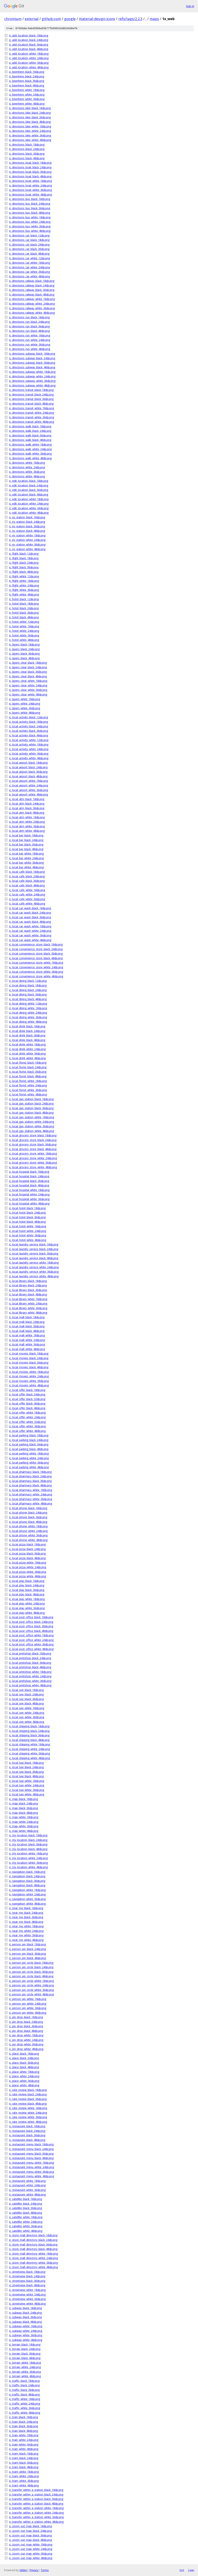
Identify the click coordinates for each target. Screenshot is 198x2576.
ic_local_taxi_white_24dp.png (26, 1785)
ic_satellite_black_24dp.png (25, 2203)
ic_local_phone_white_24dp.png (28, 1531)
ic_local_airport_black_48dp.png (28, 776)
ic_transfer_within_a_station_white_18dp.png (36, 2508)
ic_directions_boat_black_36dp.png (30, 172)
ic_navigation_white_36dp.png (27, 1899)
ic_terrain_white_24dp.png (25, 2367)
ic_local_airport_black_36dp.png (28, 771)
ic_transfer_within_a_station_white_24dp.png (36, 2512)
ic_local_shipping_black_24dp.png (29, 1731)
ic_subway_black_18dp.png (25, 2308)
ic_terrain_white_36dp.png (25, 2372)
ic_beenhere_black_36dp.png (26, 81)
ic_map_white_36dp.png (23, 1826)
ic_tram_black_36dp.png (23, 2462)
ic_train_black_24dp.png (23, 2422)
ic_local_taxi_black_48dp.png (26, 1776)
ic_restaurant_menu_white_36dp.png (31, 2172)
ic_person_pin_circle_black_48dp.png (31, 1976)
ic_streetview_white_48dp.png (27, 2303)
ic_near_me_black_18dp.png (26, 1908)
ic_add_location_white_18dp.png (29, 53)
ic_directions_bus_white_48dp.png (29, 231)
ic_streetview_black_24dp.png (27, 2276)
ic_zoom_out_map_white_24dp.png (30, 2549)
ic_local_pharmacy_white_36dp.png (30, 1499)
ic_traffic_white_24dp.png (24, 2403)
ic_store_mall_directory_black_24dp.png (33, 2240)
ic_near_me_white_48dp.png (26, 1940)
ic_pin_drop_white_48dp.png (26, 2049)
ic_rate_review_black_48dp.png (28, 2103)
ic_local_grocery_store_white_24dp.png (33, 1158)
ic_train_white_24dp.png (23, 2440)
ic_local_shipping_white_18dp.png (29, 1744)
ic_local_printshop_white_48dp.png (30, 1685)
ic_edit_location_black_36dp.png (28, 490)
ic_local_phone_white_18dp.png (28, 1526)
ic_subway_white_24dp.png (25, 2331)
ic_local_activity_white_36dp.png (28, 753)
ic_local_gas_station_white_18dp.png (31, 1117)
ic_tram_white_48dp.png (24, 2485)
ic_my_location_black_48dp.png (28, 1849)
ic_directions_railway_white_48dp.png (32, 312)
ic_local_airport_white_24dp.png (28, 785)
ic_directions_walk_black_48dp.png (30, 440)
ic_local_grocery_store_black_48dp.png (32, 1149)
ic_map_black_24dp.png (23, 1803)
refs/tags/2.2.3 (130, 18)
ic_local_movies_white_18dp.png (29, 1372)
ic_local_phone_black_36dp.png (28, 1517)
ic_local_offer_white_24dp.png (27, 1417)
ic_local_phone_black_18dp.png (28, 1508)
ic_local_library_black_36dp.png (28, 1290)
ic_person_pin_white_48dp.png (27, 2012)
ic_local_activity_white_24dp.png (28, 749)
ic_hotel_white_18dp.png (24, 626)
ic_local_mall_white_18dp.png (27, 1335)
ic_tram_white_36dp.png (24, 2481)
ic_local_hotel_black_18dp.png (27, 1208)
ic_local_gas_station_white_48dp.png (31, 1131)
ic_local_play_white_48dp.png (27, 1613)
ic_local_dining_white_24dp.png (28, 1012)
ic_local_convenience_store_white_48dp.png (36, 976)
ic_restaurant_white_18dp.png (27, 2181)
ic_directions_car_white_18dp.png (29, 262)
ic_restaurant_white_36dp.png (27, 2190)
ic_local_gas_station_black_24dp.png (31, 1103)
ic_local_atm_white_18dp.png (27, 817)
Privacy (33, 2570)
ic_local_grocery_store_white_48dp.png (33, 1167)
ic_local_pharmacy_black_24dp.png (30, 1476)
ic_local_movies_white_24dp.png (29, 1376)
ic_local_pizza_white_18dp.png (27, 1562)
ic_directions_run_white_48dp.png (29, 349)
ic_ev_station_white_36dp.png (27, 544)
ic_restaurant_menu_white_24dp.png (31, 2167)
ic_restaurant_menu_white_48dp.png (31, 2176)
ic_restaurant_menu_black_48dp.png (31, 2158)
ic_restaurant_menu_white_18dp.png (31, 2162)
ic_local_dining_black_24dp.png (28, 990)
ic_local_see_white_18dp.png (26, 1708)
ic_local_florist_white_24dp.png (28, 1085)
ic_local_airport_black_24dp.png (28, 767)
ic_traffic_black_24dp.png (24, 2385)
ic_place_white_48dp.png (24, 2085)
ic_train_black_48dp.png (23, 2431)
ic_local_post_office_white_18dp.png (31, 1635)
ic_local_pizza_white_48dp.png (27, 1576)
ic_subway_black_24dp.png (25, 2312)
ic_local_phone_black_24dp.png (28, 1512)
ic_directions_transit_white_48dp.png (31, 422)
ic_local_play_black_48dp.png (26, 1594)
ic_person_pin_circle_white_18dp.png (31, 1981)
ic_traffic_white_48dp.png (24, 2412)
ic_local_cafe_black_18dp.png (27, 871)
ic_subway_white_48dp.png (25, 2340)
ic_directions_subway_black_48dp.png (32, 367)
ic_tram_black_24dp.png (23, 2458)
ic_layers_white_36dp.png (24, 708)
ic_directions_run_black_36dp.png (29, 326)
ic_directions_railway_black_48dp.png (31, 294)
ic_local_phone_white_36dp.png (28, 1535)
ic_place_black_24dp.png (24, 2058)
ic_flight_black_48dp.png (23, 571)
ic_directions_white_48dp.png (27, 476)
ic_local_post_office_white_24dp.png (31, 1640)
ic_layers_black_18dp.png (24, 644)
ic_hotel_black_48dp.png (24, 617)
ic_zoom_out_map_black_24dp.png (30, 2531)
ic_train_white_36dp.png (23, 2444)
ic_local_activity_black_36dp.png (28, 731)
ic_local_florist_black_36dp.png (27, 1071)
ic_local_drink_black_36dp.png (27, 1035)
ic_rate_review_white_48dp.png (28, 2122)
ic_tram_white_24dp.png (24, 2476)
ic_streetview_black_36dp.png (27, 2281)
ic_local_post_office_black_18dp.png (31, 1617)
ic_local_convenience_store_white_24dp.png (36, 967)
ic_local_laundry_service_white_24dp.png (34, 1267)
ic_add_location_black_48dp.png (28, 49)
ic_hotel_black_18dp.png (24, 603)
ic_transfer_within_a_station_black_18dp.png (36, 2490)
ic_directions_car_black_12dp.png (29, 235)
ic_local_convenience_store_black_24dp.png (36, 949)
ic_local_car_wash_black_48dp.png (30, 921)
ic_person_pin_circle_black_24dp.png (31, 1967)
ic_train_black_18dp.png (23, 2417)
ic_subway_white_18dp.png (25, 2326)
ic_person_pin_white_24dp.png (27, 2003)
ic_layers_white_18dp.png (24, 699)
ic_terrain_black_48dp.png (24, 2358)
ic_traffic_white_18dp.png (24, 2399)
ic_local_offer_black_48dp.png (27, 1408)
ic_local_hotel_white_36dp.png (27, 1235)
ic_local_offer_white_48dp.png (27, 1431)
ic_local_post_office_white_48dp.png (31, 1649)
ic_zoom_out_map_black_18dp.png (30, 2526)
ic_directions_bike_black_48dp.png (30, 122)
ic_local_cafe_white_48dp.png (27, 903)
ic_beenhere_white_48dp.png (26, 103)
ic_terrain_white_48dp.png (25, 2376)
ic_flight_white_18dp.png (24, 581)
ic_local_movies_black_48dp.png (28, 1367)
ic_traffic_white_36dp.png (24, 2408)
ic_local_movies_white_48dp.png (29, 1385)
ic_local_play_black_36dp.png (26, 1590)
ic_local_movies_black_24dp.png (28, 1358)
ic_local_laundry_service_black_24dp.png (33, 1249)
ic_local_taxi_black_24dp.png (26, 1767)
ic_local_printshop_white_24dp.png (30, 1676)
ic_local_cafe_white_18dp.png (27, 890)
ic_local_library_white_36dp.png (28, 1308)
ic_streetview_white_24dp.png (27, 2294)
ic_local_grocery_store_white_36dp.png (33, 1162)
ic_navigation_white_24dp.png (27, 1894)
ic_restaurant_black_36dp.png (27, 2135)
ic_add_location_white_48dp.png (29, 67)
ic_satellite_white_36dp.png (25, 2226)
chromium (12, 18)
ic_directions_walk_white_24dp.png (30, 449)
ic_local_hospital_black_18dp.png (29, 1171)
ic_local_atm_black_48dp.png (26, 812)
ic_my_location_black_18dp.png (28, 1835)
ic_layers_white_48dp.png (24, 712)
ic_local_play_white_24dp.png (27, 1603)
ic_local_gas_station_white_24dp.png (31, 1121)
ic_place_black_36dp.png (24, 2062)
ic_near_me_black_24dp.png (26, 1912)
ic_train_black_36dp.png (23, 2426)
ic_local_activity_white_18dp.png (28, 744)
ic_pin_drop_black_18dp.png (26, 2017)
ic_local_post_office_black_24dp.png (31, 1622)
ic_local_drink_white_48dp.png (27, 1058)
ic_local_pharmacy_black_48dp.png (30, 1485)
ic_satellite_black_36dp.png (25, 2208)
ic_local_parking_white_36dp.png (29, 1462)
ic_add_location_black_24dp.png (28, 40)
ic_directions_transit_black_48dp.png (31, 403)
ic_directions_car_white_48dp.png (29, 276)
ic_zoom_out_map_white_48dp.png (30, 2558)
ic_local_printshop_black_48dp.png (30, 1667)
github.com (51, 18)
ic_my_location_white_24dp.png (28, 1858)
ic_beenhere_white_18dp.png (26, 90)
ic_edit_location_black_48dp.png (28, 494)
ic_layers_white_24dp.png (24, 703)
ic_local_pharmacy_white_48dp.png (30, 1503)
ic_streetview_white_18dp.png (27, 2290)
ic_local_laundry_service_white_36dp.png (34, 1271)
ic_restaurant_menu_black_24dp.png (31, 2149)
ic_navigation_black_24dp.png (27, 1876)
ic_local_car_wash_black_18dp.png (30, 908)
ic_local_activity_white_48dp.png (28, 758)
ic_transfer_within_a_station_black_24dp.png (36, 2494)
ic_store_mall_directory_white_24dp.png (33, 2258)
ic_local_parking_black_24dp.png (28, 1440)
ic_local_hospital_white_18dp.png (29, 1190)
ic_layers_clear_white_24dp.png (28, 685)
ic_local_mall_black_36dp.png (26, 1326)
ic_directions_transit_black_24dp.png (31, 394)
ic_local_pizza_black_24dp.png (27, 1549)
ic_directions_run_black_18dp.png (29, 317)
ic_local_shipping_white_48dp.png (29, 1758)
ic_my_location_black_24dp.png (28, 1840)
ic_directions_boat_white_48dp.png (30, 194)
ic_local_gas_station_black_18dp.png (31, 1099)
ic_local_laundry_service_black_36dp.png (33, 1253)
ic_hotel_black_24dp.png (24, 608)
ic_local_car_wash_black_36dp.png (30, 917)
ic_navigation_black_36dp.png (27, 1881)
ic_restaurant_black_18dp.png (27, 2126)
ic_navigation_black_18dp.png (27, 1872)
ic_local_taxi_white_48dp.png (26, 1794)
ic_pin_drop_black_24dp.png (26, 2022)
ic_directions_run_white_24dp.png (29, 340)
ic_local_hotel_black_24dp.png (27, 1212)
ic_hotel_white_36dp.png (24, 635)
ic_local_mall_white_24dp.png (27, 1340)
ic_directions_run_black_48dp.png (29, 331)
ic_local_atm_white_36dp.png (27, 826)
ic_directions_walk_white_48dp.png (30, 458)
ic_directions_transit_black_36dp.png (31, 399)
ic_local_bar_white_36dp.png (26, 862)
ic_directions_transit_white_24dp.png (31, 412)
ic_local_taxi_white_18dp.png (26, 1781)
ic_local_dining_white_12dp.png (28, 1003)
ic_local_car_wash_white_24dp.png (30, 931)
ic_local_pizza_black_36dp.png (27, 1553)
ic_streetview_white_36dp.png (27, 2299)
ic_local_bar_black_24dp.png (26, 840)
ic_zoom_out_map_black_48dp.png (30, 2540)
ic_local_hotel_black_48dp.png (27, 1221)
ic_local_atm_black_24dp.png (26, 803)
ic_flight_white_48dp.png (24, 594)
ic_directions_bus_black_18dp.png (29, 199)
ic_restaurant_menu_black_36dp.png (31, 2153)
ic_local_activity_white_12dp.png (28, 740)
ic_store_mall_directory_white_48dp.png (33, 2267)
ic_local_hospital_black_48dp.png (29, 1185)
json (191, 2570)
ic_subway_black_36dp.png (25, 2317)
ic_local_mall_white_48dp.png (27, 1349)
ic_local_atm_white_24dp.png (27, 821)
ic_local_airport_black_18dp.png (28, 762)
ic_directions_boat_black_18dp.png (30, 162)
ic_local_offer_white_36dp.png (27, 1426)
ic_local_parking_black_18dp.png (28, 1435)
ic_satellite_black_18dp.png (25, 2199)
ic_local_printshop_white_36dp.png (30, 1681)
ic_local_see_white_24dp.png (26, 1713)
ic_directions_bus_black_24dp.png (29, 203)
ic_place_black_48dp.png (24, 2067)
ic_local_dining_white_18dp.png (28, 1008)
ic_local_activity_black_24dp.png (28, 726)
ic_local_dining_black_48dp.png (28, 999)
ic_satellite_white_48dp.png (25, 2231)
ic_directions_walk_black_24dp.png (30, 431)
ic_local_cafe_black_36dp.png (27, 881)
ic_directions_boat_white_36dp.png (30, 190)
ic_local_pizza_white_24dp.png (27, 1567)
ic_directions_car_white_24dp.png (29, 267)
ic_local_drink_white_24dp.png (27, 1049)
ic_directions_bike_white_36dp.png (30, 135)
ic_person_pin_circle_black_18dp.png (31, 1962)
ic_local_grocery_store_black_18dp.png (32, 1135)
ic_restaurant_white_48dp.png (27, 2194)
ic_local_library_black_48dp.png (28, 1294)
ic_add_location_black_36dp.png (28, 44)
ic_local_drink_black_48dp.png (27, 1040)
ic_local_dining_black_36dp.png (28, 994)
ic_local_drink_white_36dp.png (27, 1053)
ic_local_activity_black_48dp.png (28, 735)
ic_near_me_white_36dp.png (26, 1935)
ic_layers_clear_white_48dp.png (28, 694)
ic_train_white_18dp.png (23, 2435)
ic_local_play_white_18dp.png (27, 1599)
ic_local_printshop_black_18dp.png (30, 1653)
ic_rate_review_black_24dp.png (28, 2094)
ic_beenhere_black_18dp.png (26, 72)
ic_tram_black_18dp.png (23, 2453)
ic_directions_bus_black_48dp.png (29, 212)
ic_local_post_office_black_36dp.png (31, 1626)
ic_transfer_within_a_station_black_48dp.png (36, 2503)
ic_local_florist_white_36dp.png (28, 1090)
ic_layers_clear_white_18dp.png (28, 681)
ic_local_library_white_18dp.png (28, 1299)
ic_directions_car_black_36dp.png (29, 249)
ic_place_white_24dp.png (24, 2076)
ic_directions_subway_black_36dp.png (32, 362)
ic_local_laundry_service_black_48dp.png (33, 1258)
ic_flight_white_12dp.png (24, 576)
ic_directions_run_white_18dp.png (29, 335)
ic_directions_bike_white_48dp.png (30, 140)
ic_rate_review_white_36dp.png (28, 2117)
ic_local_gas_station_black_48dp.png (31, 1112)
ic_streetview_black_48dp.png (27, 2285)
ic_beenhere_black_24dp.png (26, 76)
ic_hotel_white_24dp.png (24, 631)
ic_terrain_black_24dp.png (24, 2349)
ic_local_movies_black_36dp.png (28, 1362)
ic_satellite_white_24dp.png (25, 2222)
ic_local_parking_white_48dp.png (29, 1467)
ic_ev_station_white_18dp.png (27, 535)
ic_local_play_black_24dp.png (26, 1585)
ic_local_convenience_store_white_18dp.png (36, 962)
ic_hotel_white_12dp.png (24, 621)
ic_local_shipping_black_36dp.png (29, 1735)
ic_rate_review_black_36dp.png (28, 2099)
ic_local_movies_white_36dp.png (29, 1381)
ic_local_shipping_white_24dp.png (29, 1749)
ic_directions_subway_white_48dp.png (32, 385)
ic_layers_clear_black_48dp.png (28, 676)
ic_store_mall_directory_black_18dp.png (33, 2235)
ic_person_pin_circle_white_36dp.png (31, 1990)
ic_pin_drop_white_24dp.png (26, 2040)
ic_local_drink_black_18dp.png (27, 1026)
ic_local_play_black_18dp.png (26, 1581)
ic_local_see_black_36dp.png (26, 1699)
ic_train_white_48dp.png (23, 2449)
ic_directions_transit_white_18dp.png (31, 408)
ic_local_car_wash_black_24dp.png (30, 912)
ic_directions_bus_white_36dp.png (29, 226)
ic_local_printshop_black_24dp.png (30, 1658)
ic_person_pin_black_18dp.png (27, 1944)
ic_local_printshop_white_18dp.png (30, 1672)
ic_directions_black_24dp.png (26, 149)
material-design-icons (97, 18)
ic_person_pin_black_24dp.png (27, 1949)
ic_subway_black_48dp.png (25, 2322)
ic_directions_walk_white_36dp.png (30, 453)
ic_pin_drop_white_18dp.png (26, 2035)
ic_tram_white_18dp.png (24, 2472)
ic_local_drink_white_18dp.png (27, 1044)
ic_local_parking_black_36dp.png (28, 1444)
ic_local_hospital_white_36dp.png (29, 1199)
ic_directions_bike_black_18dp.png (30, 108)
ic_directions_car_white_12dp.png (29, 258)
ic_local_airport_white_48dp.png (28, 794)
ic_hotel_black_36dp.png (24, 612)
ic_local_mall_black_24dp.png (26, 1322)
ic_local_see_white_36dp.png (26, 1717)
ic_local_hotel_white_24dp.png (27, 1231)
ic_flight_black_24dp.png (23, 562)
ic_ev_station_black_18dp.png (27, 517)
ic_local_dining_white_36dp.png (28, 1017)
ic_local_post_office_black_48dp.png (31, 1631)
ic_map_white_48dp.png (23, 1831)
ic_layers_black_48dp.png (24, 658)
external (31, 18)
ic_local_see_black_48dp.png (26, 1703)
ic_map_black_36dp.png (23, 1808)
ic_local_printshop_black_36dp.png (30, 1663)
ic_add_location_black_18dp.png (28, 35)
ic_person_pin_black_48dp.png (27, 1958)
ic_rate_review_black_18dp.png (28, 2090)
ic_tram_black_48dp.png (23, 2467)
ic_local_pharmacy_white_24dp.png (30, 1494)
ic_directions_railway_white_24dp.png (32, 303)
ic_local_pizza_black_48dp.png (27, 1558)
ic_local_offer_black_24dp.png (27, 1394)
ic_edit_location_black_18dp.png (28, 481)
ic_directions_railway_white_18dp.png (32, 299)
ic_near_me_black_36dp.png (26, 1917)
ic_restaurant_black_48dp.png (27, 2140)
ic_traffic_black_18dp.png (24, 2381)
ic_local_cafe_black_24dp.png (27, 876)
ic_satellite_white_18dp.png (25, 2217)
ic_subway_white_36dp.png (25, 2335)
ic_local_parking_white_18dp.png (29, 1453)
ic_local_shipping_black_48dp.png (29, 1740)
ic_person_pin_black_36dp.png (27, 1953)
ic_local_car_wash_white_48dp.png (30, 940)
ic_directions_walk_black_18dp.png (30, 426)
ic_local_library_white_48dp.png (28, 1312)
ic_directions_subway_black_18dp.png (32, 353)
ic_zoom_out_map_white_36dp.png (30, 2553)
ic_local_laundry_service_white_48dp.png (34, 1276)
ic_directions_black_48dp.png (26, 158)
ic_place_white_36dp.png (24, 2081)
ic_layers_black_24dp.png (24, 649)
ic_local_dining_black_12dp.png (28, 981)
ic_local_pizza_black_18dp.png (27, 1544)
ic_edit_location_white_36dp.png (29, 508)
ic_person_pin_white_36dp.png (27, 2008)
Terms (45, 2570)
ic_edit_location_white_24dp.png (29, 503)
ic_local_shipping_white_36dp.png (29, 1753)
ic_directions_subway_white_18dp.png (32, 372)
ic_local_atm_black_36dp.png (26, 808)
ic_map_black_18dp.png (23, 1799)
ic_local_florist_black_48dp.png (27, 1076)
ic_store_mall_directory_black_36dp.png (33, 2244)
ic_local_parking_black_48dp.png (28, 1449)
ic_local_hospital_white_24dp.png (29, 1194)
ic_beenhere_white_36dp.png (26, 99)
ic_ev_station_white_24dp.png (27, 540)
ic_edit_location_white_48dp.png (29, 512)
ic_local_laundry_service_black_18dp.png (33, 1244)
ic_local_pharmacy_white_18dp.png (30, 1490)
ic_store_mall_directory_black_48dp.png (33, 2249)
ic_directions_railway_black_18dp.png (31, 281)
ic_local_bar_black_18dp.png (26, 835)
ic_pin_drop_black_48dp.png (26, 2031)
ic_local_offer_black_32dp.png (27, 1399)
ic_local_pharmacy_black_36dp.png (30, 1481)
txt (181, 2570)
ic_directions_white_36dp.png (27, 472)
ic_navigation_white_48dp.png (27, 1903)
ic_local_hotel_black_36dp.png (27, 1217)
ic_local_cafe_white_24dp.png (27, 894)
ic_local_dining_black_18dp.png (28, 985)
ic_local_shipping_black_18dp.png (29, 1726)
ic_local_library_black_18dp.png (28, 1281)
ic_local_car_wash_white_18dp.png (30, 926)
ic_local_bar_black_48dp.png (26, 849)
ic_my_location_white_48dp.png (28, 1867)
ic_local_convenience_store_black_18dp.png (36, 944)
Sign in (190, 6)
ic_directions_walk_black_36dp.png (30, 435)
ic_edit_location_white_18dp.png (29, 499)
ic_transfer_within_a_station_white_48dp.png (36, 2521)
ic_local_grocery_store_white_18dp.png (33, 1153)
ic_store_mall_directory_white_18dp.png (33, 2253)
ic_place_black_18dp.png (24, 2053)
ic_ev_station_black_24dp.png (27, 522)
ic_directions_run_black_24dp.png (29, 322)
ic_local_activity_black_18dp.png (28, 721)
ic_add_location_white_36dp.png (29, 62)
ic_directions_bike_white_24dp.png (30, 131)
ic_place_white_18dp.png (24, 2072)
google (70, 18)
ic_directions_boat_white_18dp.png (30, 181)
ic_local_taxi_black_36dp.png (26, 1772)
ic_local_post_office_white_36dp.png (31, 1644)
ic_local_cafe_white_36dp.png (27, 899)
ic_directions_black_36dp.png (26, 153)
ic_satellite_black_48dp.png (25, 2212)
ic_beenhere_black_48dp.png (26, 85)
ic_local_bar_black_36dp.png (26, 844)
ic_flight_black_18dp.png (23, 558)
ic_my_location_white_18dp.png (28, 1853)
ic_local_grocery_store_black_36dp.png (32, 1144)
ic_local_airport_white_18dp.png (28, 781)
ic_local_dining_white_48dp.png (28, 1021)
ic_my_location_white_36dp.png (28, 1862)
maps (154, 18)
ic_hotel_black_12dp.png (24, 599)
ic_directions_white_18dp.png (27, 462)
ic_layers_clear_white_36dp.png (28, 690)
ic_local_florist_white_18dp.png (28, 1081)
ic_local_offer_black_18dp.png (27, 1390)
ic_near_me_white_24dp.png (26, 1931)
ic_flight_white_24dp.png (24, 585)
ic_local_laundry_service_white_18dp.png (34, 1262)
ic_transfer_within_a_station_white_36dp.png (36, 2517)
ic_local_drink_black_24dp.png (27, 1031)
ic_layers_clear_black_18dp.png (28, 662)
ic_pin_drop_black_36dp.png (26, 2026)
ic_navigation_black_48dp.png (27, 1885)
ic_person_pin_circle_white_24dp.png (31, 1985)
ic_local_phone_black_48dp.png (28, 1522)
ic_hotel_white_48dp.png (24, 640)
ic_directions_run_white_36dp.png (29, 344)
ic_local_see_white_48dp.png (26, 1722)
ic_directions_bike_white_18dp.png (30, 126)
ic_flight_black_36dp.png (23, 567)
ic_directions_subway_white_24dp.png (32, 376)
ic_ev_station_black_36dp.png (27, 526)
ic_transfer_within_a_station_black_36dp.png (36, 2499)
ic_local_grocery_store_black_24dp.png (32, 1140)
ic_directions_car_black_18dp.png (29, 240)
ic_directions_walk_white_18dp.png (30, 444)
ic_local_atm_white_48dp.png (27, 831)
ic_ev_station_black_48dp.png (27, 531)
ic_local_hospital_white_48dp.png (29, 1203)
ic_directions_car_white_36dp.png (29, 272)
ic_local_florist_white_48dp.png (28, 1094)
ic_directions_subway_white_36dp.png (32, 381)
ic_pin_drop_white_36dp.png (26, 2044)
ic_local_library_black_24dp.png (28, 1285)
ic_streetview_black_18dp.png (27, 2272)
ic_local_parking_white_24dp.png (29, 1458)
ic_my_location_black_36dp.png (28, 1844)
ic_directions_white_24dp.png (27, 467)
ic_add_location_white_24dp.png (29, 58)
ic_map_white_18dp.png (23, 1817)
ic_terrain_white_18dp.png (25, 2362)
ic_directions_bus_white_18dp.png (29, 217)
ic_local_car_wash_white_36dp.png (30, 935)
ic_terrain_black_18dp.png (24, 2344)
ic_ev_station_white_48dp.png (27, 549)
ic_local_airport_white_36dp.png (28, 790)
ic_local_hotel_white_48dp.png (27, 1240)
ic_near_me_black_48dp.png (26, 1922)
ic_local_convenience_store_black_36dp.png (36, 953)
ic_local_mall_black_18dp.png (26, 1317)
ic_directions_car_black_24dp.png (29, 244)
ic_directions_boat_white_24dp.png (30, 185)
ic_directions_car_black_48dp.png (29, 253)
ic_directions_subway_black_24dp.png (32, 358)
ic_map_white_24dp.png (23, 1822)
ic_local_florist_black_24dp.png (27, 1067)
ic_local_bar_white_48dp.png (26, 867)
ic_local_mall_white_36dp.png (27, 1344)
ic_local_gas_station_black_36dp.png (31, 1108)
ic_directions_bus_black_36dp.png (29, 208)
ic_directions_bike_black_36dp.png (30, 117)
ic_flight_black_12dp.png (23, 553)
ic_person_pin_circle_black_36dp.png (31, 1972)
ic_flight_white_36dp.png (24, 590)
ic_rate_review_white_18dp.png (28, 2108)
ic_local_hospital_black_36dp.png (29, 1181)
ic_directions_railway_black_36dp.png (31, 290)
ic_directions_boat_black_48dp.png (30, 176)
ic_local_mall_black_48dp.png (26, 1331)
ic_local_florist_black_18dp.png (27, 1062)
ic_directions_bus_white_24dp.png (29, 222)
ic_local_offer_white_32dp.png (27, 1422)
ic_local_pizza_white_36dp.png (27, 1572)
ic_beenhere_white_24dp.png (26, 94)
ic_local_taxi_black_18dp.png (26, 1762)
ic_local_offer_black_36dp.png (27, 1403)
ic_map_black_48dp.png (23, 1812)
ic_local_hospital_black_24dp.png (29, 1176)
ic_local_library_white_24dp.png (28, 1303)
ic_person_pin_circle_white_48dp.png (31, 1994)
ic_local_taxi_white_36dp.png (26, 1790)
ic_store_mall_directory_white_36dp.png (33, 2262)
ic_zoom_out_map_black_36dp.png (30, 2535)
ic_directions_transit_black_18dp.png (31, 390)
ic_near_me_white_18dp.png (26, 1926)
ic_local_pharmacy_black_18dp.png (30, 1472)
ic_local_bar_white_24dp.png (26, 858)
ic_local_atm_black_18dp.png (26, 799)
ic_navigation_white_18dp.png (27, 1890)
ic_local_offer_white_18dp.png (27, 1412)
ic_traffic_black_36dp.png (24, 2390)
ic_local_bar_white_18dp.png (26, 853)
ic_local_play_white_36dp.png (27, 1608)
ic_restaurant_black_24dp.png (27, 2131)
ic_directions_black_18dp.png (26, 144)
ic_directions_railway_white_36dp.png (32, 308)
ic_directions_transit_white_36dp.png (31, 417)
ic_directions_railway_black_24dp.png (31, 285)
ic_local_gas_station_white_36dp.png (31, 1126)
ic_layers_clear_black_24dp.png (28, 667)
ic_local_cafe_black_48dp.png (27, 885)
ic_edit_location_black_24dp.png (28, 485)
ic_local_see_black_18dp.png (26, 1690)
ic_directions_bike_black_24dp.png (30, 112)
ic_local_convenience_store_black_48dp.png (36, 958)
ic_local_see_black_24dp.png (26, 1694)
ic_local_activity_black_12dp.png (28, 717)
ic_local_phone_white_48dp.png (28, 1540)
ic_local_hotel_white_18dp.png (27, 1226)
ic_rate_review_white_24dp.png (28, 2112)
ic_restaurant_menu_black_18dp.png (31, 2144)
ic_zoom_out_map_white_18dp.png (30, 2544)
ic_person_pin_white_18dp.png (27, 1999)
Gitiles (23, 2570)
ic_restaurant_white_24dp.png (27, 2185)
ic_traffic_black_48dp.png (24, 2394)
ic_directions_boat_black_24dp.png (30, 167)
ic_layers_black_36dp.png (24, 653)
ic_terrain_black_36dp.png (24, 2353)
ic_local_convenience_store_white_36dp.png (36, 971)
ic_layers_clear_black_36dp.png (28, 671)
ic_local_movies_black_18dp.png (28, 1353)
